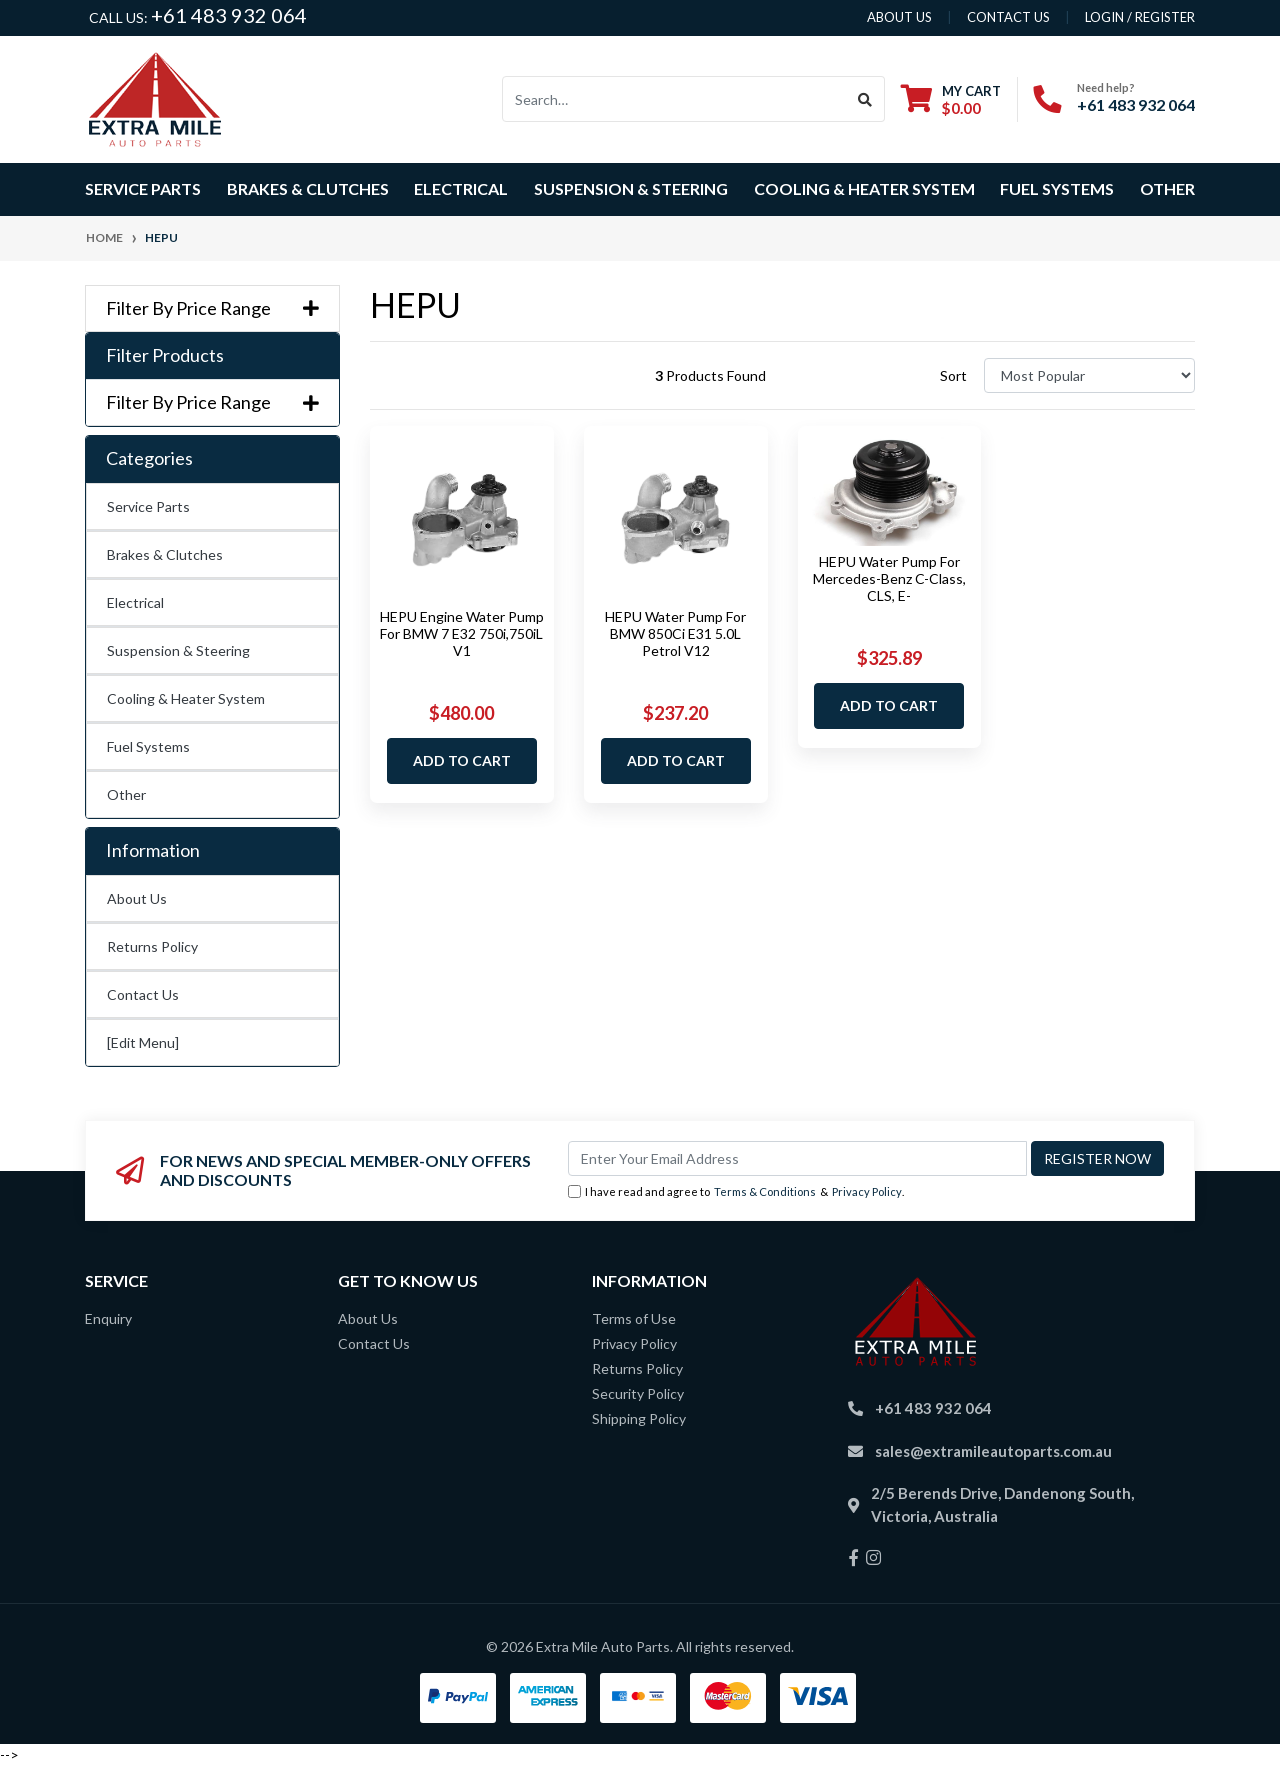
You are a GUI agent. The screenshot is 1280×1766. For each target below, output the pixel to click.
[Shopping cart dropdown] (951, 99)
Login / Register (1140, 17)
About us (899, 17)
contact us (1008, 17)
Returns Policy (152, 946)
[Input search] (674, 99)
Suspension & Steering (178, 650)
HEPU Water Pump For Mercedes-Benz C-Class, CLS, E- (889, 578)
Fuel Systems (148, 746)
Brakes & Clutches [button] (308, 188)
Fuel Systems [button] (1057, 188)
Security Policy (638, 1393)
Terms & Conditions (765, 1191)
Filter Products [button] (165, 355)
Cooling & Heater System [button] (864, 188)
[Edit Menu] (143, 1042)
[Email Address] (797, 1158)
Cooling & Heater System (186, 698)
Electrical (135, 602)
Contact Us (143, 994)
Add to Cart (462, 760)
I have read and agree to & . (736, 1192)
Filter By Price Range (212, 308)
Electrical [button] (461, 188)
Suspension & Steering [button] (631, 188)
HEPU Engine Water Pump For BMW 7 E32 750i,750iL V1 (462, 633)
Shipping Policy (639, 1418)
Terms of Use (634, 1318)
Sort (953, 375)
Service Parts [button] (143, 188)
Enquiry (108, 1318)
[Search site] (865, 99)
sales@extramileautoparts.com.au (993, 1451)
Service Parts (148, 506)
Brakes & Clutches (165, 554)
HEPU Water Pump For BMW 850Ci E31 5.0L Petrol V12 (675, 633)
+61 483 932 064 (229, 15)
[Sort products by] (1089, 375)
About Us (137, 898)
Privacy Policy (867, 1191)
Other (1167, 188)
